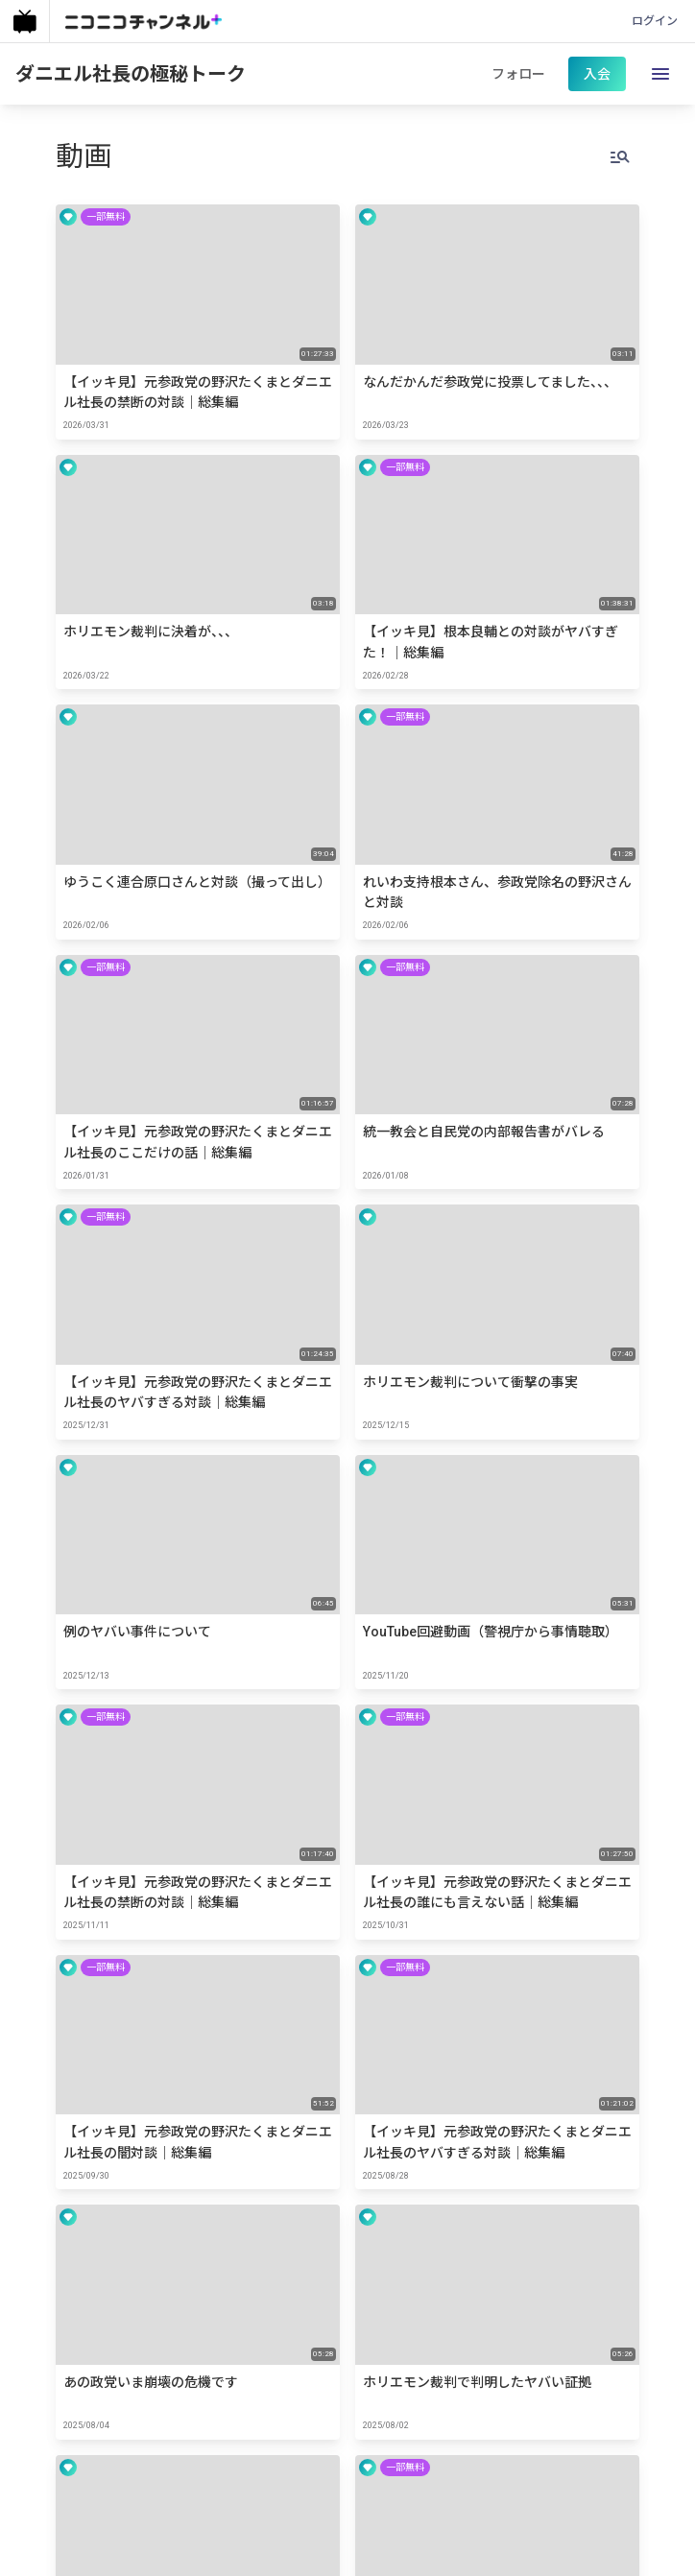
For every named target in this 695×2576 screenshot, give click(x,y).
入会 (597, 74)
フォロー (518, 74)
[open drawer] (660, 74)
